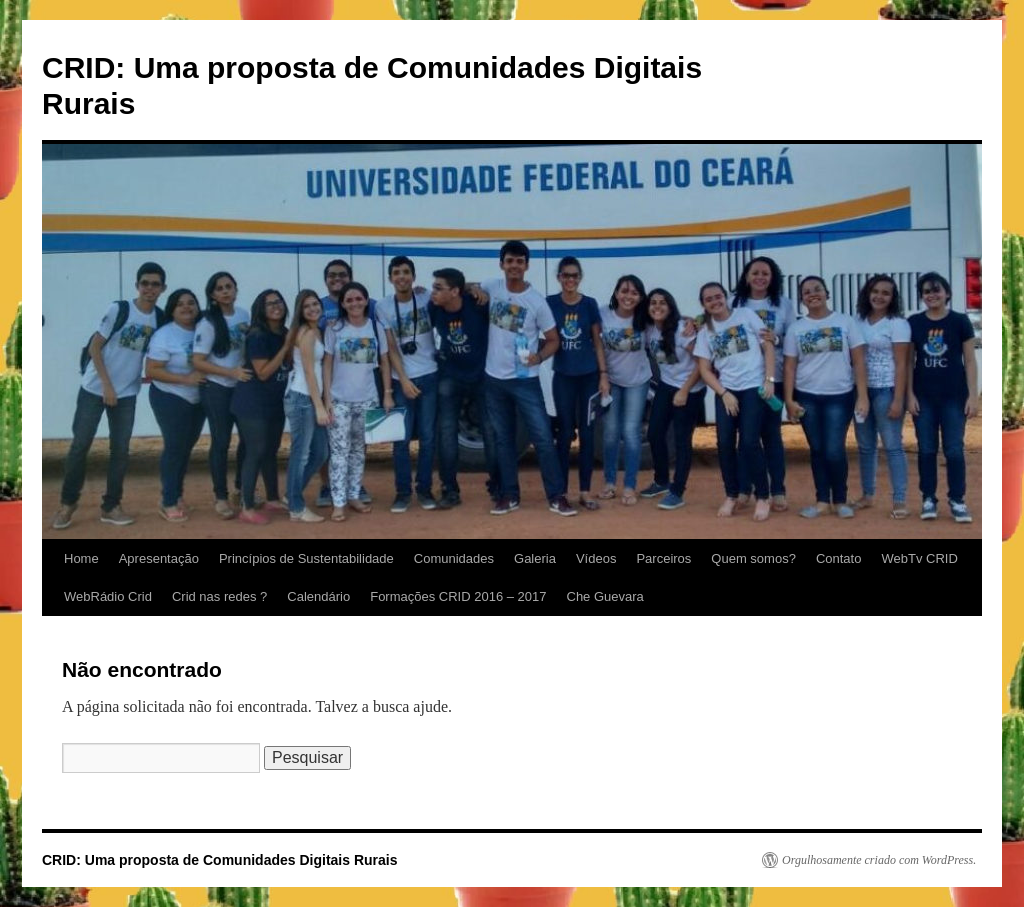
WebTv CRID (919, 558)
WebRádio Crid (108, 596)
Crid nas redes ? (219, 596)
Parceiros (663, 558)
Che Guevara (605, 596)
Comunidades (454, 558)
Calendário (318, 596)
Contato (839, 558)
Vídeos (596, 558)
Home (81, 558)
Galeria (535, 558)
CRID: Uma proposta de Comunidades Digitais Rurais (220, 860)
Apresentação (159, 558)
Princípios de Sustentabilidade (306, 558)
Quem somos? (753, 558)
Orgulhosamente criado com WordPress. (879, 860)
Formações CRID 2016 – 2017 (458, 596)
